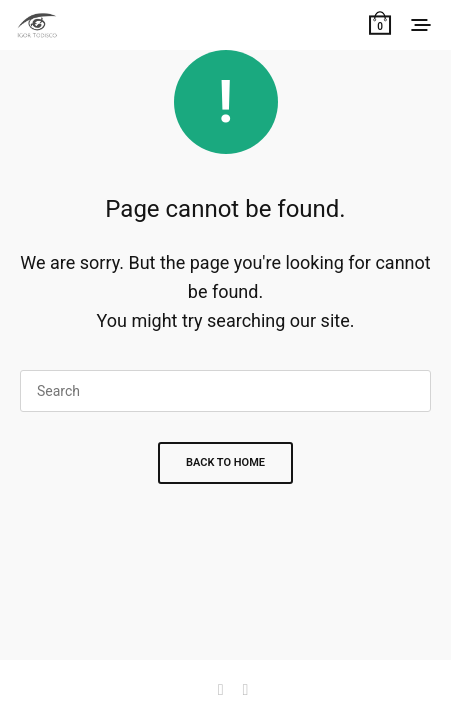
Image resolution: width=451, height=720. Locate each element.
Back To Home (225, 462)
